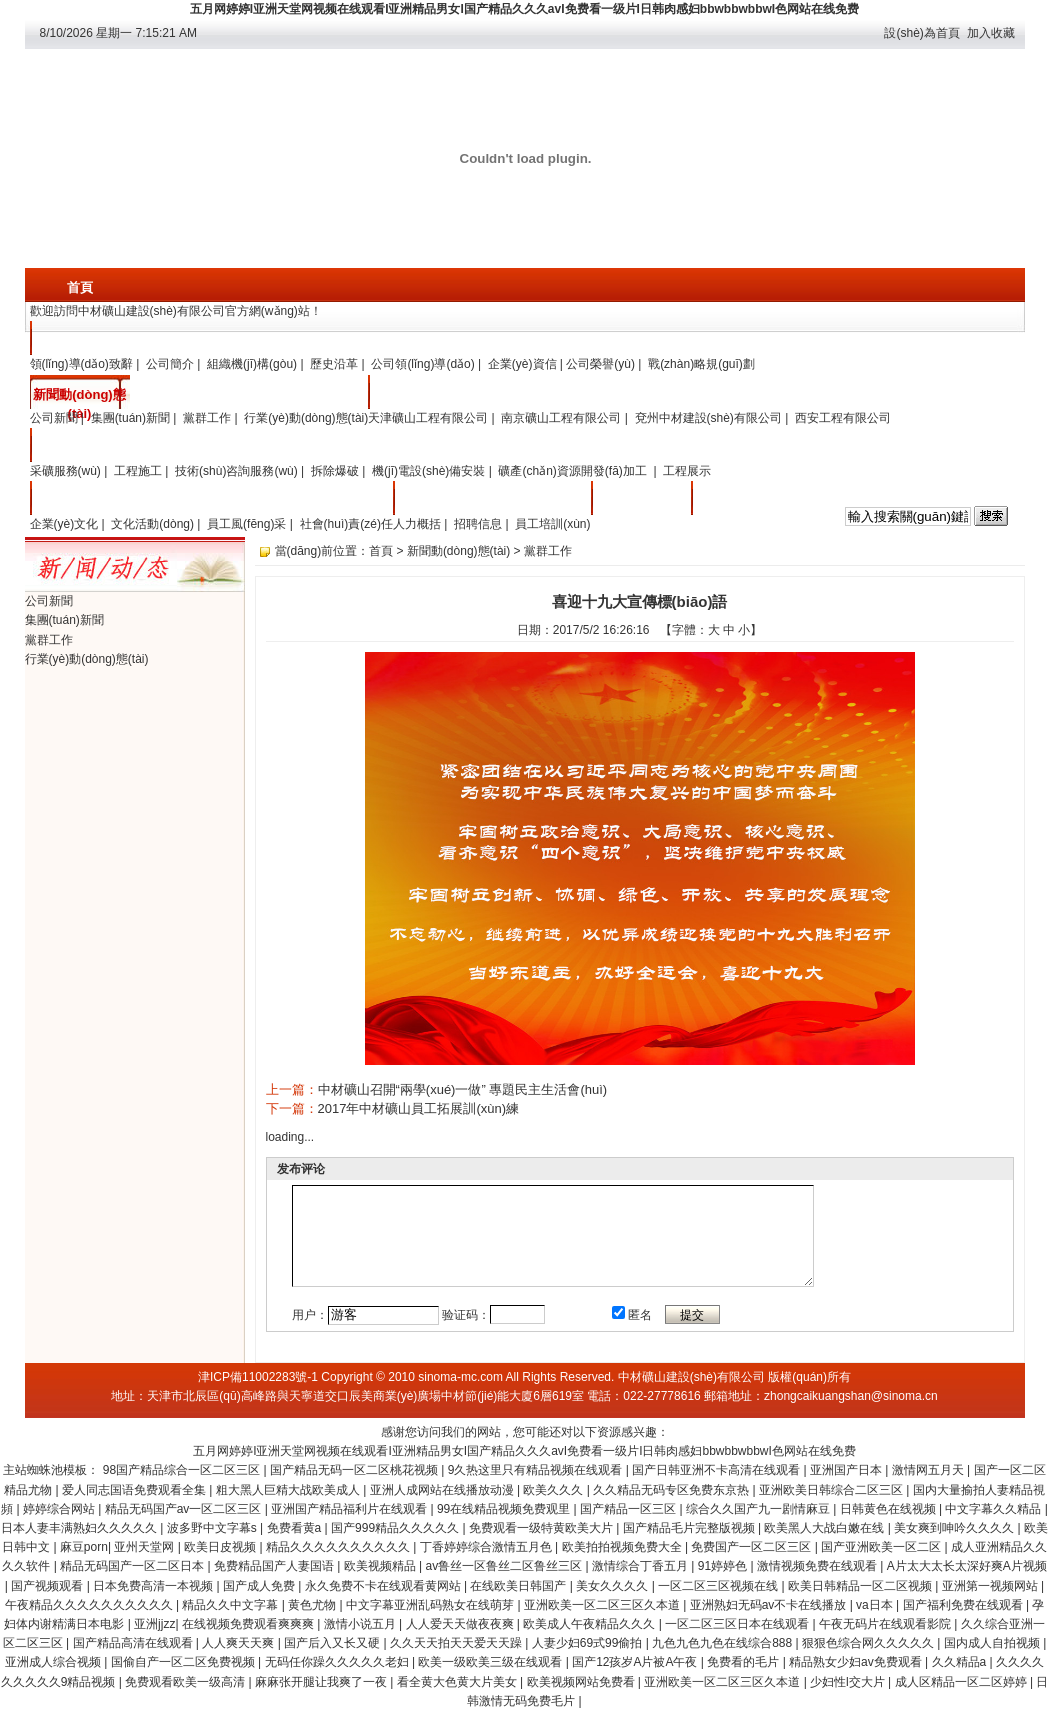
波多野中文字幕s (213, 1528)
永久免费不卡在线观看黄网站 (384, 1586)
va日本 (876, 1605)
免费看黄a (296, 1528)
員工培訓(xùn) (552, 524)
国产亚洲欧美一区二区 (882, 1547)
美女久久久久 (613, 1586)
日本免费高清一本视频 (154, 1586)
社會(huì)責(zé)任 (346, 524)
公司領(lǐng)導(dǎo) (422, 364)
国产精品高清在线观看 (134, 1643)
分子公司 (418, 394)
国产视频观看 (48, 1586)
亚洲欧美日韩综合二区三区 (832, 1490)
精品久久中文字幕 (231, 1605)
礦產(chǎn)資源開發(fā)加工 (574, 471)
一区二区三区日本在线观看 (738, 1624)
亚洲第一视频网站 (991, 1586)
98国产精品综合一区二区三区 (183, 1470)
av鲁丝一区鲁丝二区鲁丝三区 (505, 1566)
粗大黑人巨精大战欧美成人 (289, 1490)
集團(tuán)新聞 (130, 418)
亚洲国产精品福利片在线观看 (350, 1509)
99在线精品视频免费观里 (505, 1509)
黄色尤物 (313, 1605)
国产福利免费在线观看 (964, 1605)
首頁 (80, 287)
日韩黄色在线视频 (889, 1509)
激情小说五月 (361, 1624)
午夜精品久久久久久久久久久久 (90, 1605)
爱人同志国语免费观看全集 (135, 1490)
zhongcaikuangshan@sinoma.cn (851, 1396)
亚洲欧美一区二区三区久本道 (603, 1605)
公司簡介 (170, 364)
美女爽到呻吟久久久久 (955, 1528)
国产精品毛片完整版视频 (690, 1528)
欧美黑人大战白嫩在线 (825, 1528)
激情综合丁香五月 (641, 1566)
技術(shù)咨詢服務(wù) (236, 471)
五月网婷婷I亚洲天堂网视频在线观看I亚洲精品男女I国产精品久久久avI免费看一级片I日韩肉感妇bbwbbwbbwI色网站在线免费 (524, 9)
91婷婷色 (724, 1566)
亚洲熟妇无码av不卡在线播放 (770, 1605)
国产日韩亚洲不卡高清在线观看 (717, 1470)
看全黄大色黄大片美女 (458, 1682)
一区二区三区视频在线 (719, 1586)
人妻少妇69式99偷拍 (589, 1643)
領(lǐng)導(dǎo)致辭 (81, 364)
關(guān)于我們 (80, 340)
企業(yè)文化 (79, 500)
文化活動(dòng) (152, 524)
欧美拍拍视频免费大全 (623, 1547)
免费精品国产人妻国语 (275, 1566)
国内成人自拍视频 (993, 1643)
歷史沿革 (334, 364)
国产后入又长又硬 (333, 1643)
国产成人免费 (260, 1586)
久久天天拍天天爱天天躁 (457, 1643)
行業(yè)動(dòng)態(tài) (306, 418)
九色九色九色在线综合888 (723, 1643)
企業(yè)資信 (522, 364)
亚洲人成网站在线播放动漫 (443, 1490)
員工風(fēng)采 (246, 524)
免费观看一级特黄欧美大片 (542, 1528)
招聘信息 (478, 524)
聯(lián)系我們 (640, 500)
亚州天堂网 (145, 1547)
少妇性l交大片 (849, 1682)
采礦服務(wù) (65, 471)
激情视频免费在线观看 (818, 1566)
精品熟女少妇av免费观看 (857, 1662)
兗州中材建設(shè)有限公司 (708, 418)
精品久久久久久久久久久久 (339, 1547)
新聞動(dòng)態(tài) (79, 398)
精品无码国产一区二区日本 (133, 1566)
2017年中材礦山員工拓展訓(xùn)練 (419, 1108)
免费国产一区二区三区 (752, 1547)
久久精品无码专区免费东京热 (672, 1490)
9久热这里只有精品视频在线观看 (537, 1470)
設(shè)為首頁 (921, 33)
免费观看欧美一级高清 (186, 1682)
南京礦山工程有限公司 (561, 418)
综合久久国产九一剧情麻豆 (759, 1509)
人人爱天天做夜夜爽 (461, 1624)
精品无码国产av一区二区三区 (185, 1509)
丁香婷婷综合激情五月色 (487, 1547)
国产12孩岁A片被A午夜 (636, 1662)
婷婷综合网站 (60, 1509)
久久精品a (961, 1662)
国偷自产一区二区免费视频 (184, 1662)
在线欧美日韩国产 (519, 1586)
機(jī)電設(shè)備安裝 (428, 471)
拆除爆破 (335, 471)
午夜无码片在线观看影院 (886, 1624)
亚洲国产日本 (847, 1470)
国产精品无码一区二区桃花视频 (355, 1470)
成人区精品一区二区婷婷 (962, 1682)
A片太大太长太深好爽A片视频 (967, 1566)
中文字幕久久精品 (994, 1509)
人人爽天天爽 (239, 1643)
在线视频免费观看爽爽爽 (249, 1624)
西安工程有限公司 (843, 418)
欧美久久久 (554, 1490)
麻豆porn (84, 1547)
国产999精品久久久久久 (396, 1528)
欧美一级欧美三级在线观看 (491, 1662)
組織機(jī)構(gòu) (252, 364)
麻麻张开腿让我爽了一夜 (322, 1682)
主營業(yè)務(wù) (79, 451)
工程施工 (138, 471)
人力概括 (417, 524)
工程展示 (687, 471)
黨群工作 (207, 418)
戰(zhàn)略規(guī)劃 (701, 364)
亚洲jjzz (154, 1624)
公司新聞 (54, 418)
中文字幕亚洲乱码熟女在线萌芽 (431, 1605)
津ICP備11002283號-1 (258, 1377)
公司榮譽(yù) (600, 364)
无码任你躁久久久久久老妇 (338, 1662)
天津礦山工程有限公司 (428, 418)
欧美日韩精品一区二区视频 (861, 1586)
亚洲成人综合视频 (54, 1662)
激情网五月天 (929, 1470)
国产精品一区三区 (629, 1509)
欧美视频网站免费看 (582, 1682)
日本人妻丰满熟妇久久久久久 (80, 1528)
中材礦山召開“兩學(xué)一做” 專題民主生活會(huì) (463, 1089)
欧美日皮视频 (221, 1547)
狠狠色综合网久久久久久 (869, 1643)
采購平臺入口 (741, 500)
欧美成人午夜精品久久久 (590, 1624)
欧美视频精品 (381, 1566)
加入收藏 (991, 33)
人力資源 (443, 500)
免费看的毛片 (744, 1662)
